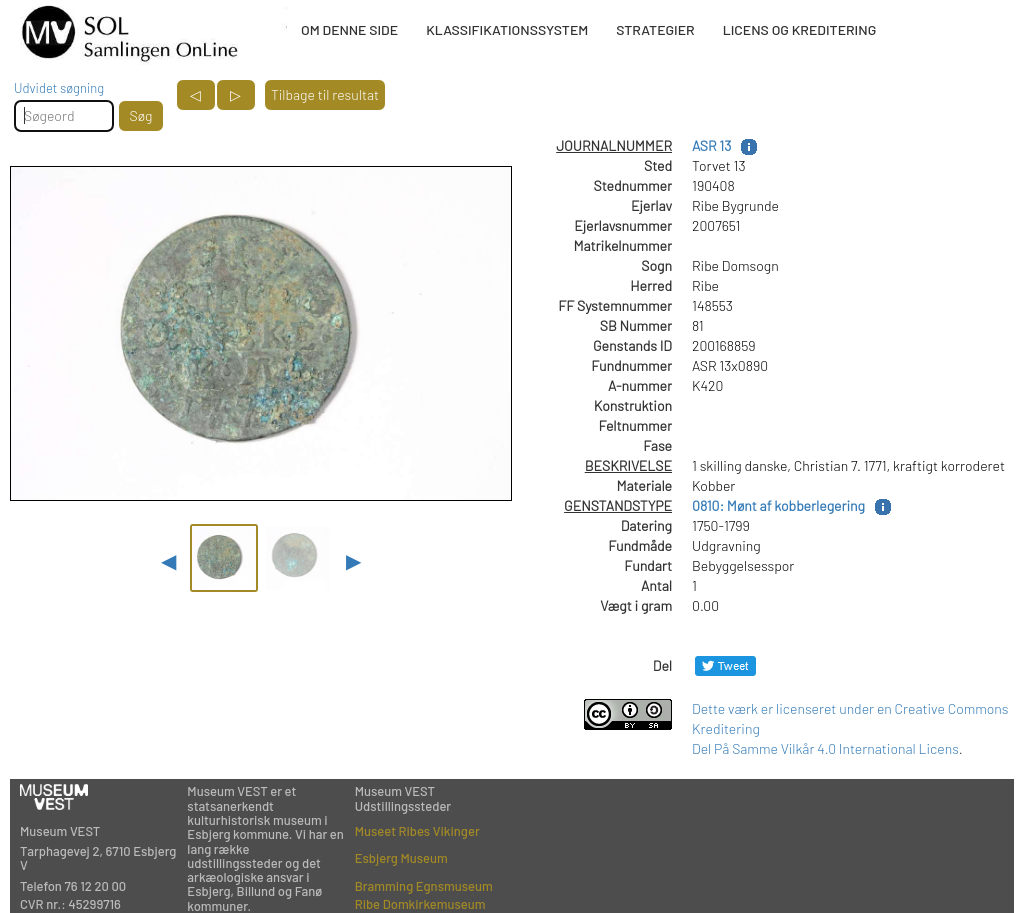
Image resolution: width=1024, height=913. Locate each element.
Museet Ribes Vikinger (417, 831)
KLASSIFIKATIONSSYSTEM (507, 29)
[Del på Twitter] (725, 665)
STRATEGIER (655, 29)
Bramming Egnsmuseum (424, 886)
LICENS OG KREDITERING (800, 29)
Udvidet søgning (59, 88)
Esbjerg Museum (401, 858)
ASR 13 (711, 145)
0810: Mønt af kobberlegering (778, 505)
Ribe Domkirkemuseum (420, 904)
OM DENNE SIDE (349, 29)
